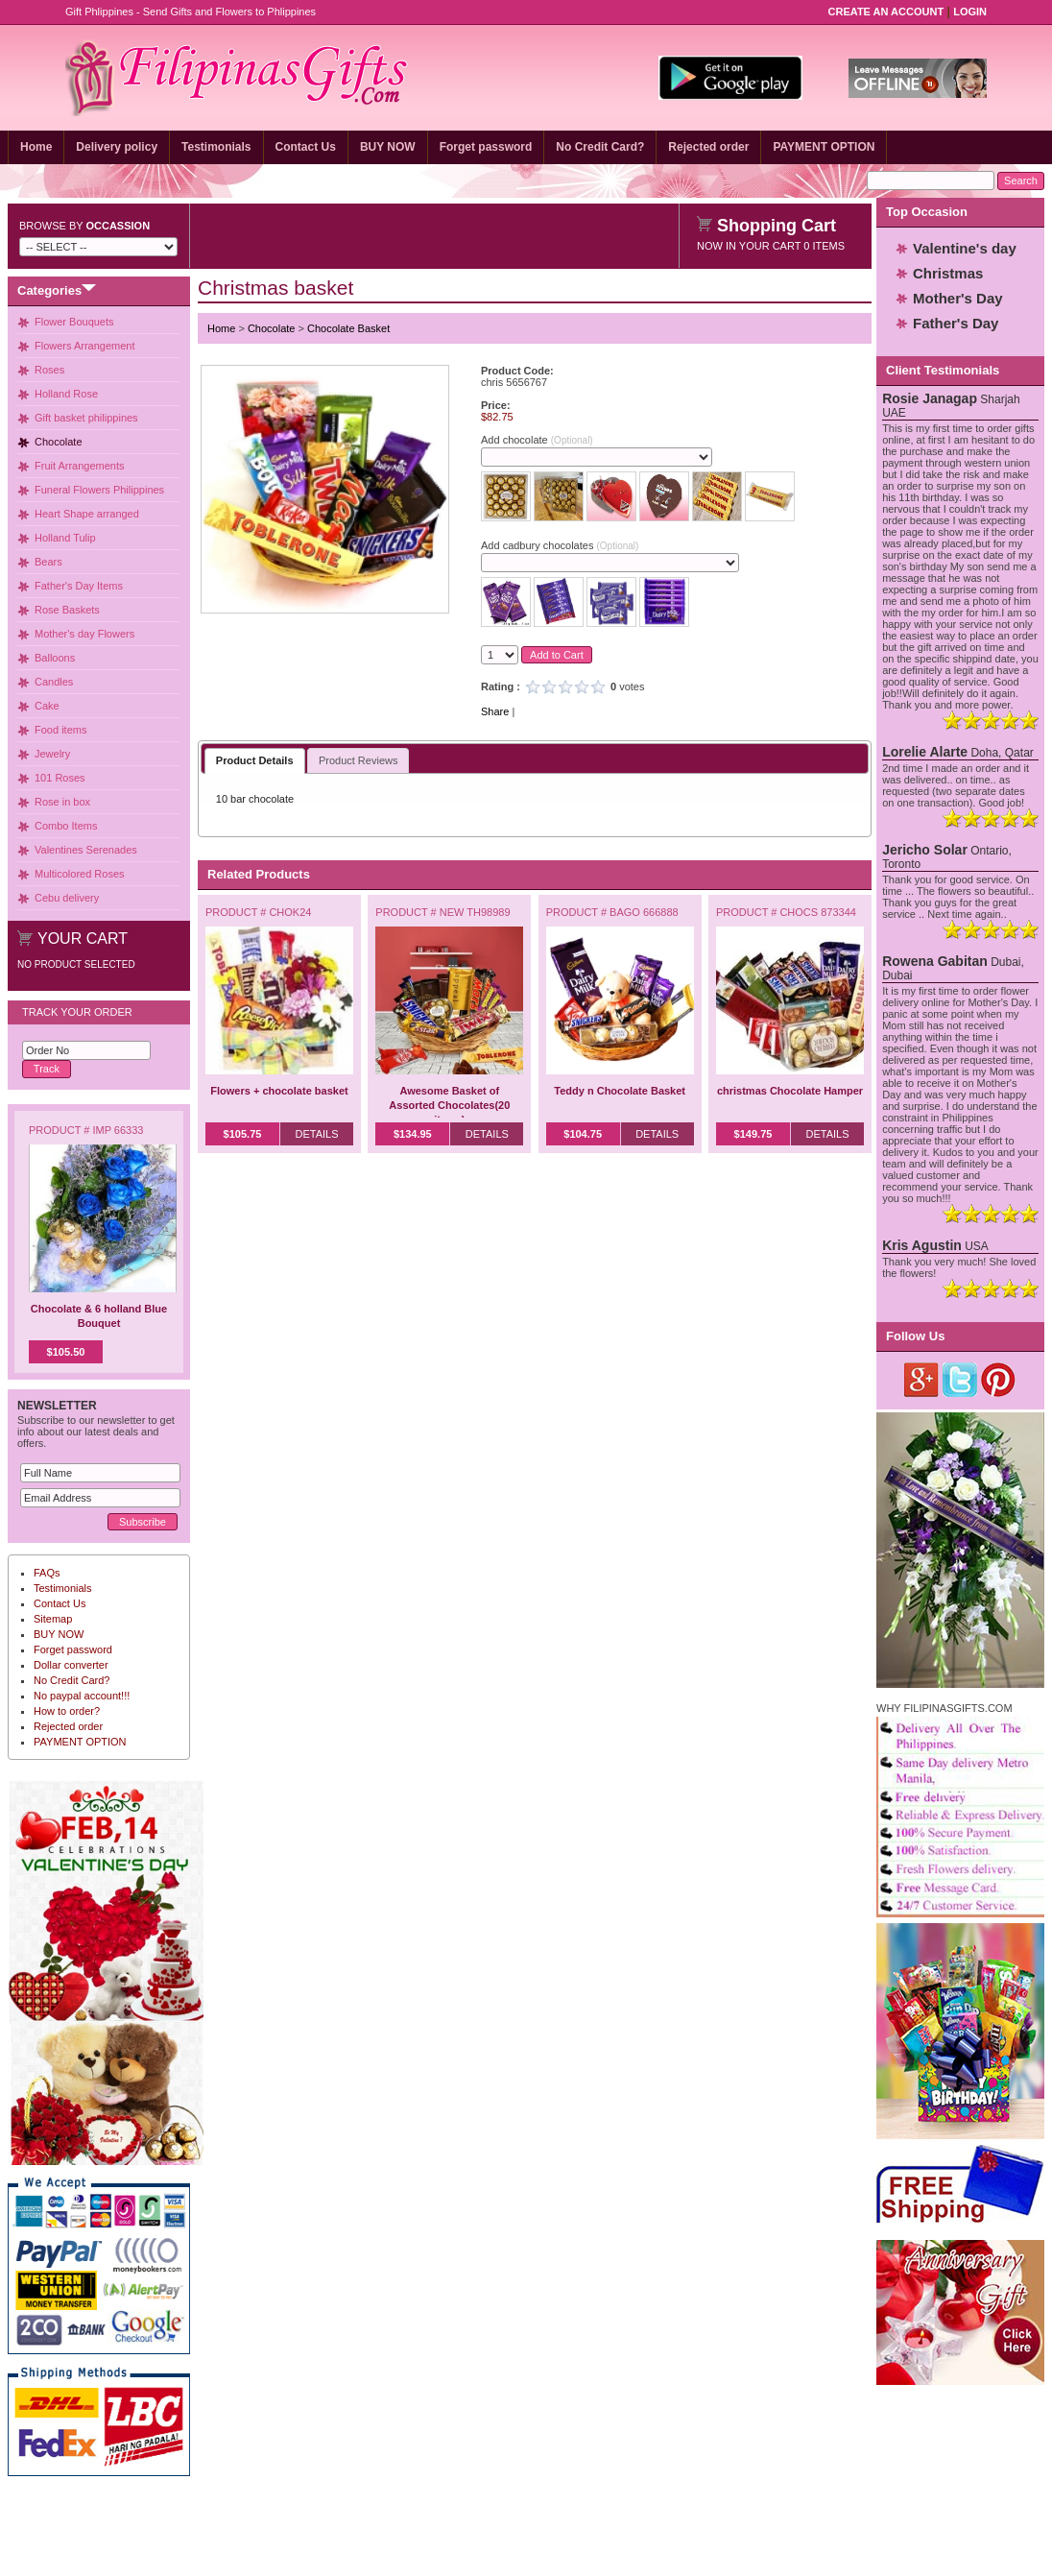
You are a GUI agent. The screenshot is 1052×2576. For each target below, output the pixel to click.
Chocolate (59, 441)
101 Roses (60, 777)
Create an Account (886, 11)
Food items (60, 729)
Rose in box (62, 801)
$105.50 (66, 1352)
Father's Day (955, 323)
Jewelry (52, 753)
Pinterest (998, 1379)
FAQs (47, 1572)
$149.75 (753, 1134)
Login (970, 11)
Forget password (486, 147)
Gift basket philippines (86, 417)
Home (36, 147)
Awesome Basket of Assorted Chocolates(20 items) (449, 1105)
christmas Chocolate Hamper (790, 1090)
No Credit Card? (600, 147)
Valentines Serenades (86, 849)
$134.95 (413, 1134)
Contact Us (305, 147)
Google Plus (922, 1379)
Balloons (55, 657)
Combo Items (66, 825)
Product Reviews (358, 760)
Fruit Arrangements (80, 465)
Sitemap (53, 1619)
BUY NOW (388, 147)
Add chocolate (537, 439)
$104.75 (582, 1134)
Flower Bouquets (74, 321)
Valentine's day (964, 248)
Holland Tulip (65, 537)
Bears (48, 561)
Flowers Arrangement (85, 345)
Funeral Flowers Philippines (99, 489)
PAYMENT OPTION (823, 147)
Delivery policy (116, 147)
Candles (54, 681)
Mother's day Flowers (84, 633)
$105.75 (243, 1134)
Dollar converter (71, 1665)
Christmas (948, 273)
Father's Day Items (79, 585)
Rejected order (708, 147)
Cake (47, 705)
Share (495, 711)
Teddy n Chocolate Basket (619, 1090)
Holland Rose (66, 393)
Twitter (960, 1379)
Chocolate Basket (348, 328)
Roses (49, 369)
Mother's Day (958, 298)
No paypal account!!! (82, 1695)
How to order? (67, 1711)
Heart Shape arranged (87, 513)
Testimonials (216, 147)
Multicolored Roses (80, 873)
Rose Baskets (67, 609)
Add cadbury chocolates (559, 545)
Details (316, 1134)
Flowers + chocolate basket (278, 1090)
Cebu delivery (67, 897)
